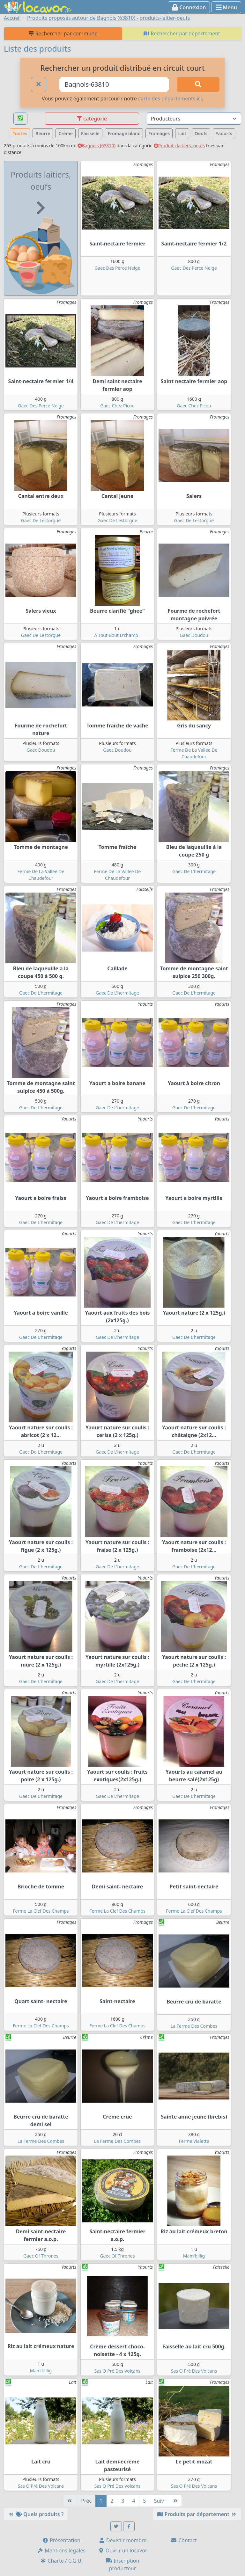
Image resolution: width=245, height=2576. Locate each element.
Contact (184, 2540)
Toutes (20, 133)
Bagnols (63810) (96, 145)
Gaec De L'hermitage (194, 871)
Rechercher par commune (63, 33)
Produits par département (197, 2514)
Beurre (42, 133)
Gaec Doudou (194, 635)
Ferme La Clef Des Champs (41, 1911)
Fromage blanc (124, 133)
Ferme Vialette (194, 2141)
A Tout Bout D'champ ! (117, 635)
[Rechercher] (198, 84)
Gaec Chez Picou (117, 406)
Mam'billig (194, 2256)
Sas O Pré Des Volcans (117, 2371)
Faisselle (90, 133)
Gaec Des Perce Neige (117, 268)
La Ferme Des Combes (194, 2026)
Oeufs (201, 133)
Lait (182, 133)
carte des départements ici (170, 98)
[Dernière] (175, 2501)
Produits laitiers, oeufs (179, 145)
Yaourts (224, 133)
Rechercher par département (182, 33)
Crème (65, 133)
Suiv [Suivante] (159, 2500)
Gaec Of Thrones (40, 2256)
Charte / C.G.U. (61, 2560)
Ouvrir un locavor (122, 2550)
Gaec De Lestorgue (41, 520)
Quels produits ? (35, 2514)
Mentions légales (61, 2550)
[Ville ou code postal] (114, 84)
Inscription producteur (122, 2564)
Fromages (159, 133)
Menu (226, 7)
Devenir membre (123, 2540)
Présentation (61, 2540)
